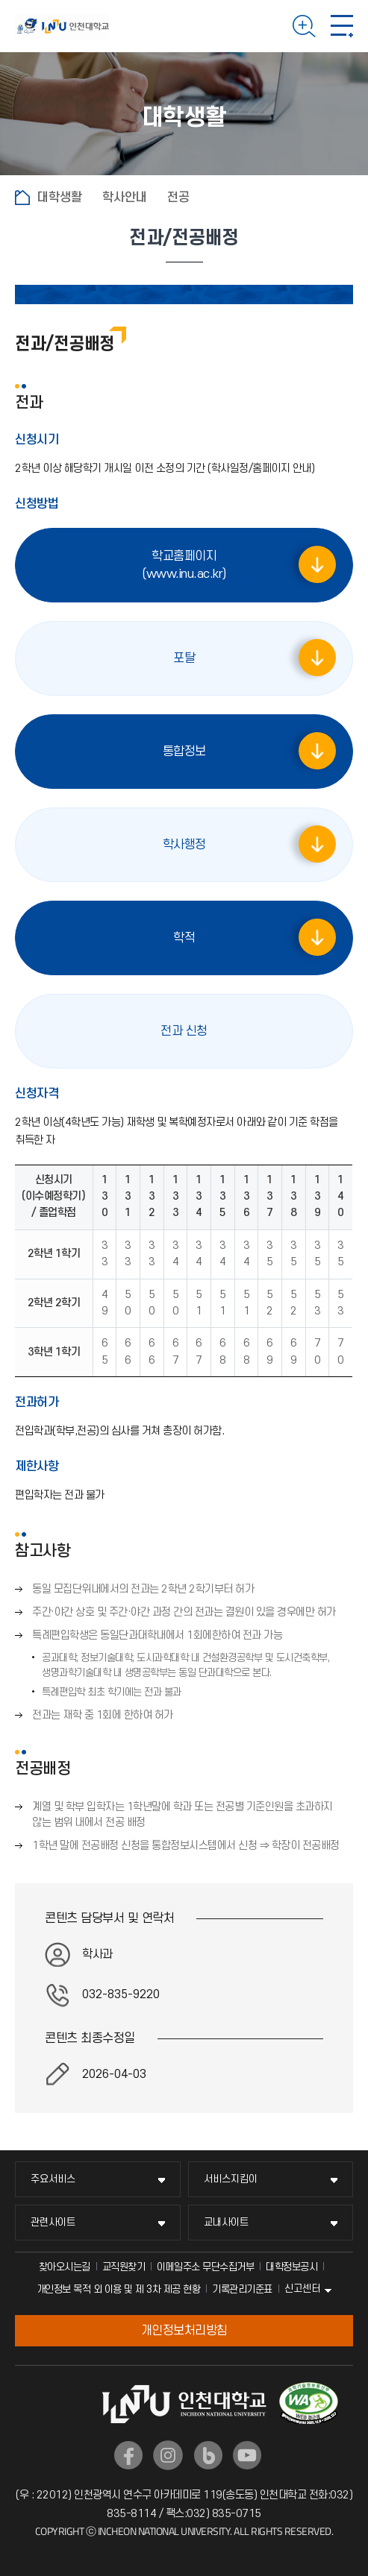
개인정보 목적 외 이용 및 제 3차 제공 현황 (119, 2289)
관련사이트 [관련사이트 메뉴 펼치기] (53, 2222)
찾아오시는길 (64, 2267)
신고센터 (302, 2288)
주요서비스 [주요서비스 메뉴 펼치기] (53, 2179)
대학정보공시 (291, 2267)
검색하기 (304, 26)
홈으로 (22, 197)
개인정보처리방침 (184, 2330)
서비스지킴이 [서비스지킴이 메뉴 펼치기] (231, 2179)
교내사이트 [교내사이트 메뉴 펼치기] (226, 2222)
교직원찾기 (124, 2267)
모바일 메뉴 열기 (342, 26)
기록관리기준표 (242, 2289)
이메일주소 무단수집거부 (205, 2267)
